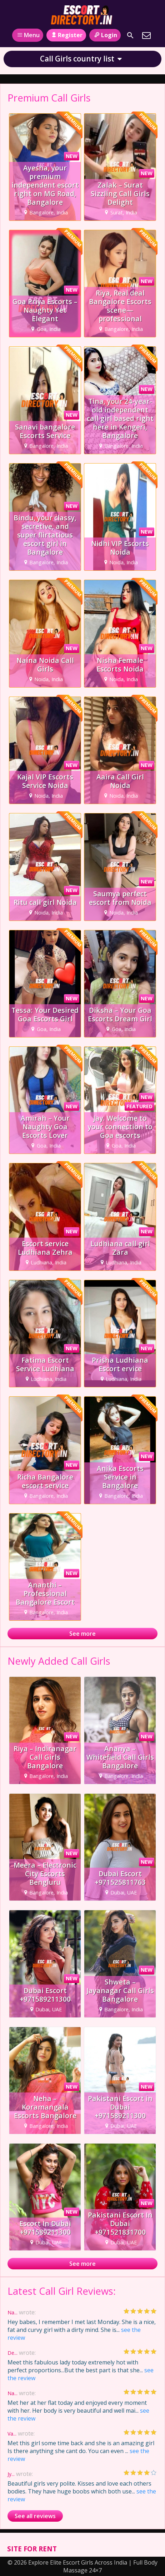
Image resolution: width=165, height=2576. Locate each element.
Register (66, 35)
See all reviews (35, 2516)
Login (105, 35)
